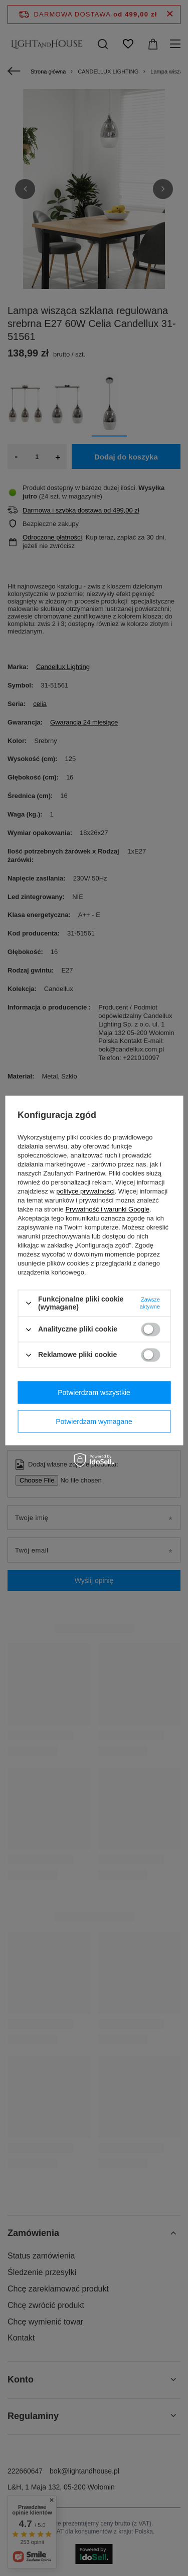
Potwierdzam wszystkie (94, 1392)
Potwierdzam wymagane (94, 1422)
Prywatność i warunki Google (107, 1209)
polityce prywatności (85, 1191)
